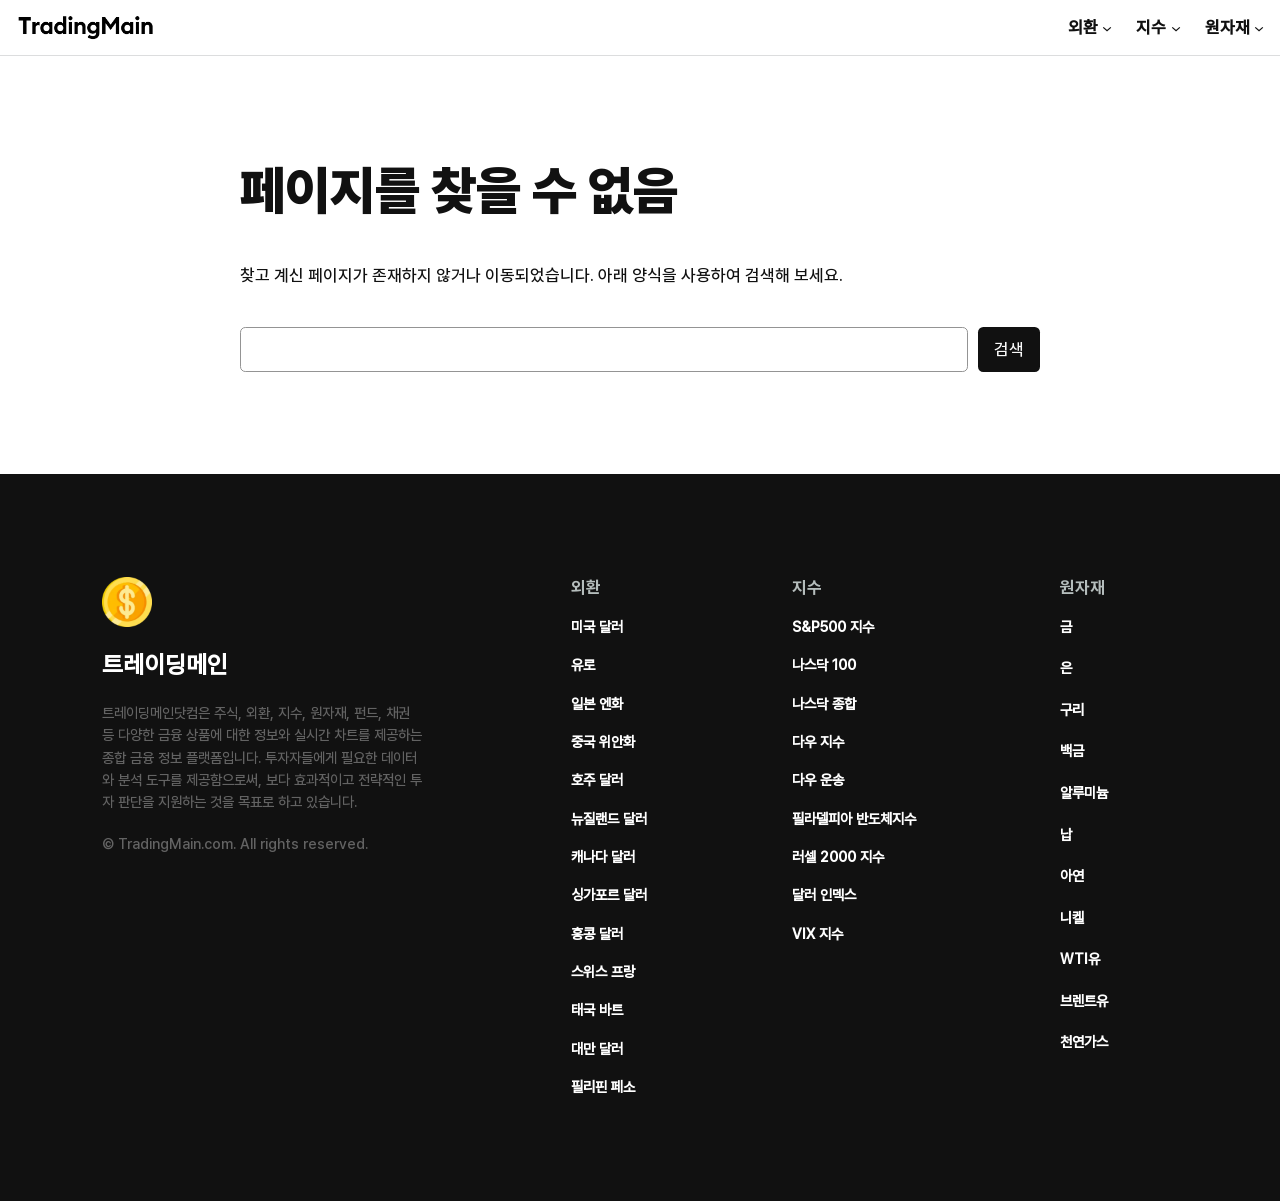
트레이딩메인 (165, 664)
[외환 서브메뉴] (1107, 27)
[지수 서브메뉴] (1176, 27)
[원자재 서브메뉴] (1259, 27)
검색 (1009, 349)
